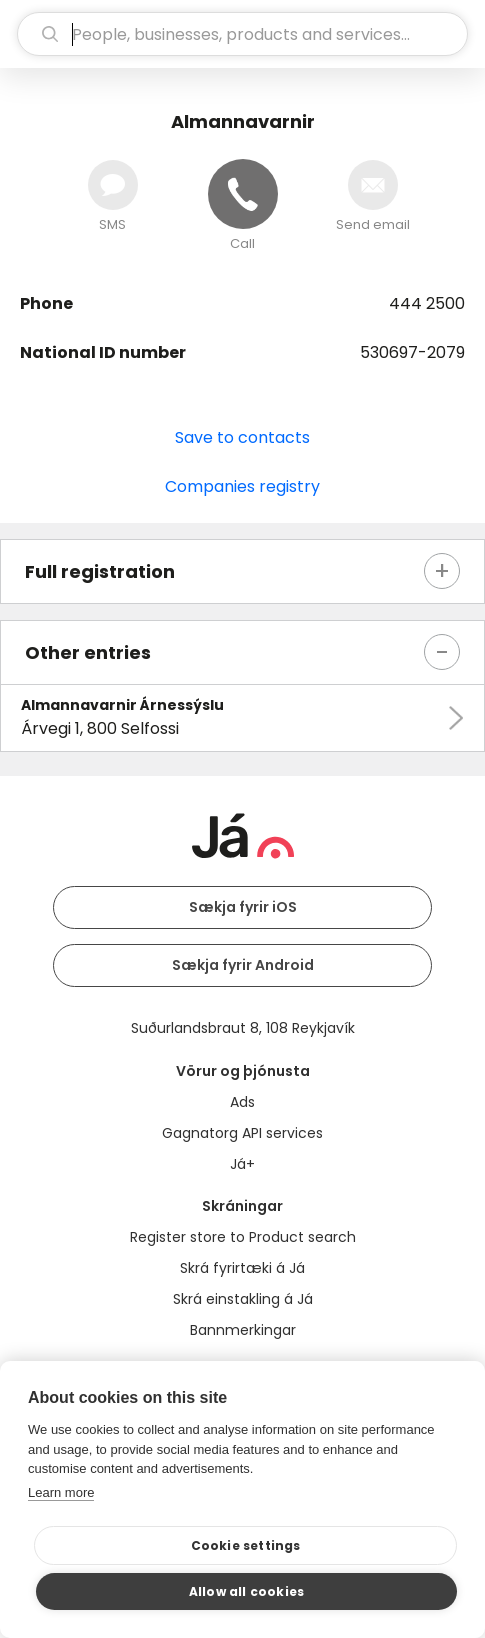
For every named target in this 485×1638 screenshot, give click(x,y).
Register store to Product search (243, 1237)
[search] (242, 34)
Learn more (61, 1492)
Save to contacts (242, 437)
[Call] (243, 194)
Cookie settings (246, 1545)
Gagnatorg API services (242, 1133)
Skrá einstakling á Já (243, 1299)
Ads (242, 1102)
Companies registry (242, 486)
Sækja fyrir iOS (243, 907)
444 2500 (427, 303)
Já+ (242, 1164)
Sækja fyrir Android (243, 965)
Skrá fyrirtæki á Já (242, 1268)
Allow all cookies (246, 1591)
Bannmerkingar (243, 1330)
